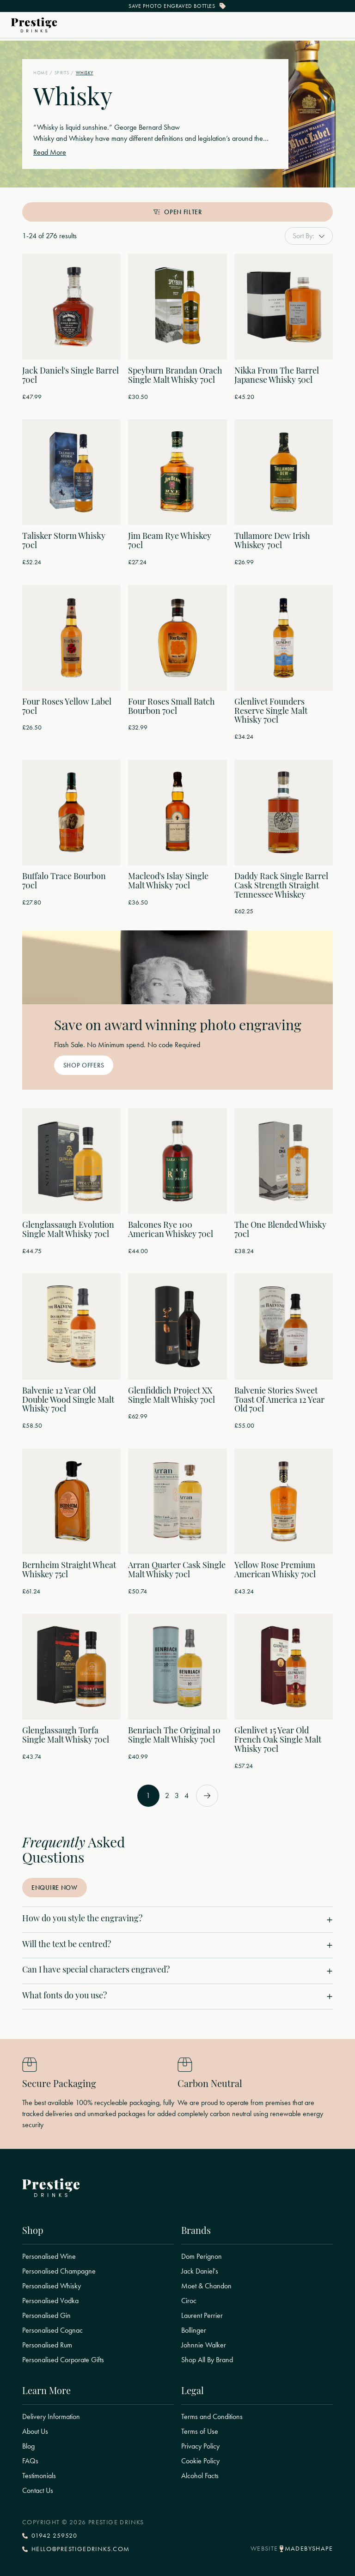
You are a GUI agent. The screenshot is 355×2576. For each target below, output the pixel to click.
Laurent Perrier (202, 2315)
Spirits (62, 73)
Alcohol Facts (200, 2475)
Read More (49, 152)
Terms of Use (199, 2431)
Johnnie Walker (203, 2345)
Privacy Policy (200, 2446)
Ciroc (188, 2300)
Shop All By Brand (207, 2360)
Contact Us (37, 2490)
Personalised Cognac (52, 2330)
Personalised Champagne (59, 2271)
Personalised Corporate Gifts (63, 2360)
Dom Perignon (201, 2256)
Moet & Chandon (206, 2286)
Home (40, 73)
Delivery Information (51, 2416)
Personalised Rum (47, 2345)
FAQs (30, 2461)
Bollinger (193, 2330)
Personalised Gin (46, 2315)
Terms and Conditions (212, 2416)
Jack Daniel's (199, 2271)
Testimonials (39, 2475)
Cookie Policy (200, 2461)
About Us (35, 2431)
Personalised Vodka (50, 2300)
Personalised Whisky (51, 2286)
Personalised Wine (49, 2256)
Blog (28, 2446)
